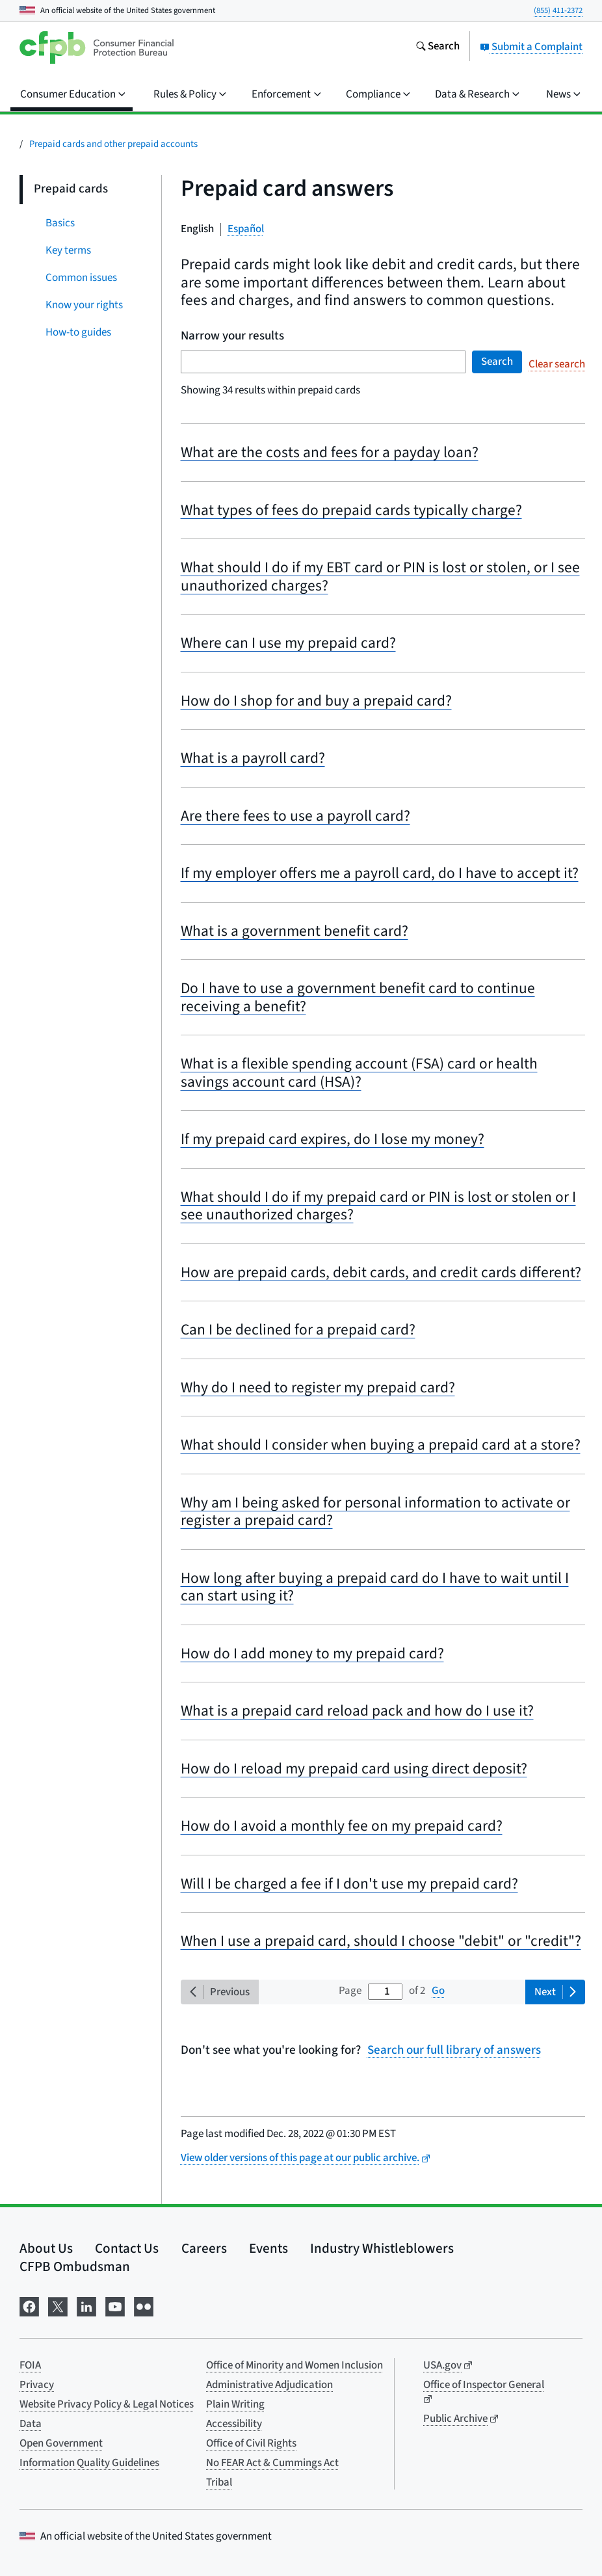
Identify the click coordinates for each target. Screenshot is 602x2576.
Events (268, 2248)
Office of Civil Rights (251, 2443)
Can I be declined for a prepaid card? (298, 1329)
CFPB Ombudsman (75, 2266)
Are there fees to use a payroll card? (295, 816)
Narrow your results (232, 336)
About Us (46, 2248)
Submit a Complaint (531, 47)
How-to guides (78, 332)
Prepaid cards (71, 189)
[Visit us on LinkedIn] (86, 2305)
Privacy (37, 2385)
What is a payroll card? (253, 758)
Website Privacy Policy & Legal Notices (107, 2404)
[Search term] (323, 362)
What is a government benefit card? (294, 931)
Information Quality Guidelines (89, 2463)
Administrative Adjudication (269, 2385)
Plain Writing (235, 2404)
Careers (204, 2248)
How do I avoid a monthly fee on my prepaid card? (342, 1826)
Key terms (68, 250)
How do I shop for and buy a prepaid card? (316, 700)
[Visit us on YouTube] (115, 2305)
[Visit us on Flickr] (143, 2305)
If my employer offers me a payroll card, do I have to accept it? (380, 873)
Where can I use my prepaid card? (288, 643)
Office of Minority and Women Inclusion (294, 2365)
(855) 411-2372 (558, 10)
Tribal (219, 2482)
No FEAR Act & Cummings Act (272, 2463)
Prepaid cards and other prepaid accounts (113, 144)
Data (31, 2424)
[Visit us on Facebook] (29, 2305)
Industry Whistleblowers (382, 2248)
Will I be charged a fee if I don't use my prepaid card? (349, 1883)
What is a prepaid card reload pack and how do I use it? (357, 1710)
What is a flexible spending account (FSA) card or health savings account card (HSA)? (359, 1073)
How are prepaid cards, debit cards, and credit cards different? (381, 1272)
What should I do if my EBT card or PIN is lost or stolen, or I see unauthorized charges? (380, 576)
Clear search (557, 364)
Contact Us (127, 2248)
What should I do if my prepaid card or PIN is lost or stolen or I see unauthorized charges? (378, 1206)
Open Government (61, 2443)
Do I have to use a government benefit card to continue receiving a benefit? (358, 997)
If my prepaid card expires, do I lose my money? (332, 1139)
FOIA (30, 2365)
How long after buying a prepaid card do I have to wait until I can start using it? (375, 1587)
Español (246, 229)
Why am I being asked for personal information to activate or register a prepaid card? (375, 1512)
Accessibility (234, 2424)
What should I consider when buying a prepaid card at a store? (381, 1444)
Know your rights (84, 305)
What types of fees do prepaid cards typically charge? (351, 510)
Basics (60, 223)
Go (438, 1991)
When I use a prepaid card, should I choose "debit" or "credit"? (381, 1941)
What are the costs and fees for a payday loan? (329, 452)
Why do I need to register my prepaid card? (318, 1387)
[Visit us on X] (58, 2305)
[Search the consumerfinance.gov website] (437, 47)
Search (497, 361)
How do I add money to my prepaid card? (312, 1653)
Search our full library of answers (454, 2050)
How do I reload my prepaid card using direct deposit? (354, 1768)
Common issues (81, 277)
